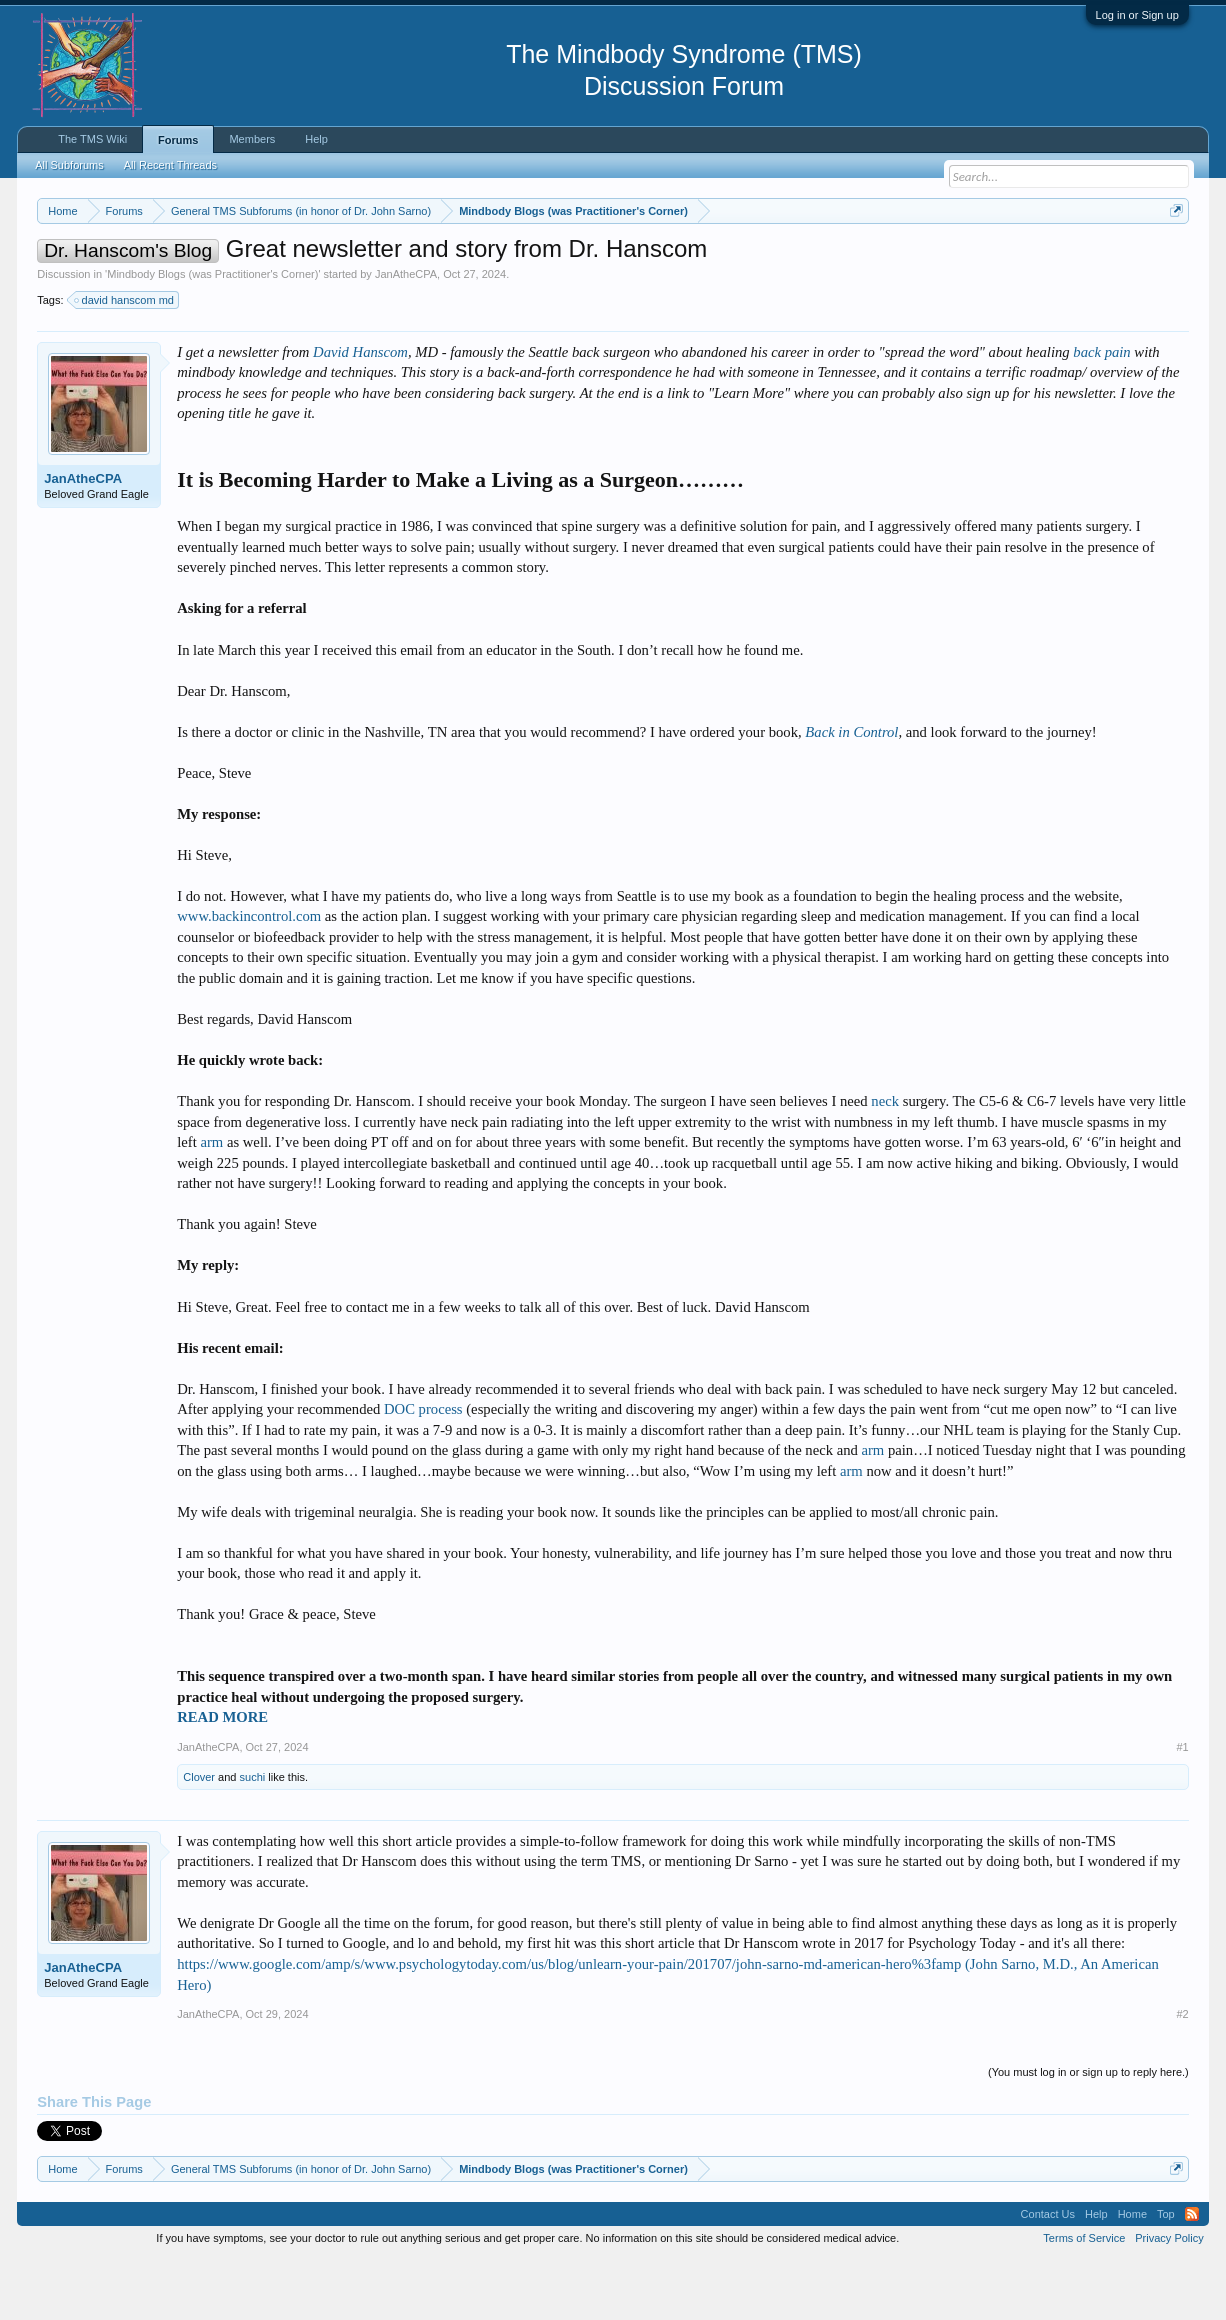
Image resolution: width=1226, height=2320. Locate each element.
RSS (1192, 2274)
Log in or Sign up (1137, 15)
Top (1166, 2274)
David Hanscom (360, 412)
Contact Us (1048, 2274)
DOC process (423, 1469)
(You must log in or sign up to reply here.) (1088, 2132)
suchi (253, 1837)
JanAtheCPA (406, 334)
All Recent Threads (170, 165)
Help (316, 139)
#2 (1183, 2074)
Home (1132, 2274)
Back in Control (851, 792)
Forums (178, 140)
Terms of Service (1084, 2298)
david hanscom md (125, 360)
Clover (199, 1837)
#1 (1183, 1807)
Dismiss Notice (1172, 257)
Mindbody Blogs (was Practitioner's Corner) (212, 334)
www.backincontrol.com (249, 977)
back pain (1101, 412)
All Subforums (69, 165)
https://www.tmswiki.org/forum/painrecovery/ (953, 259)
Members (252, 139)
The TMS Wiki (92, 139)
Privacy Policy (1169, 2298)
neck (885, 1161)
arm (211, 1202)
